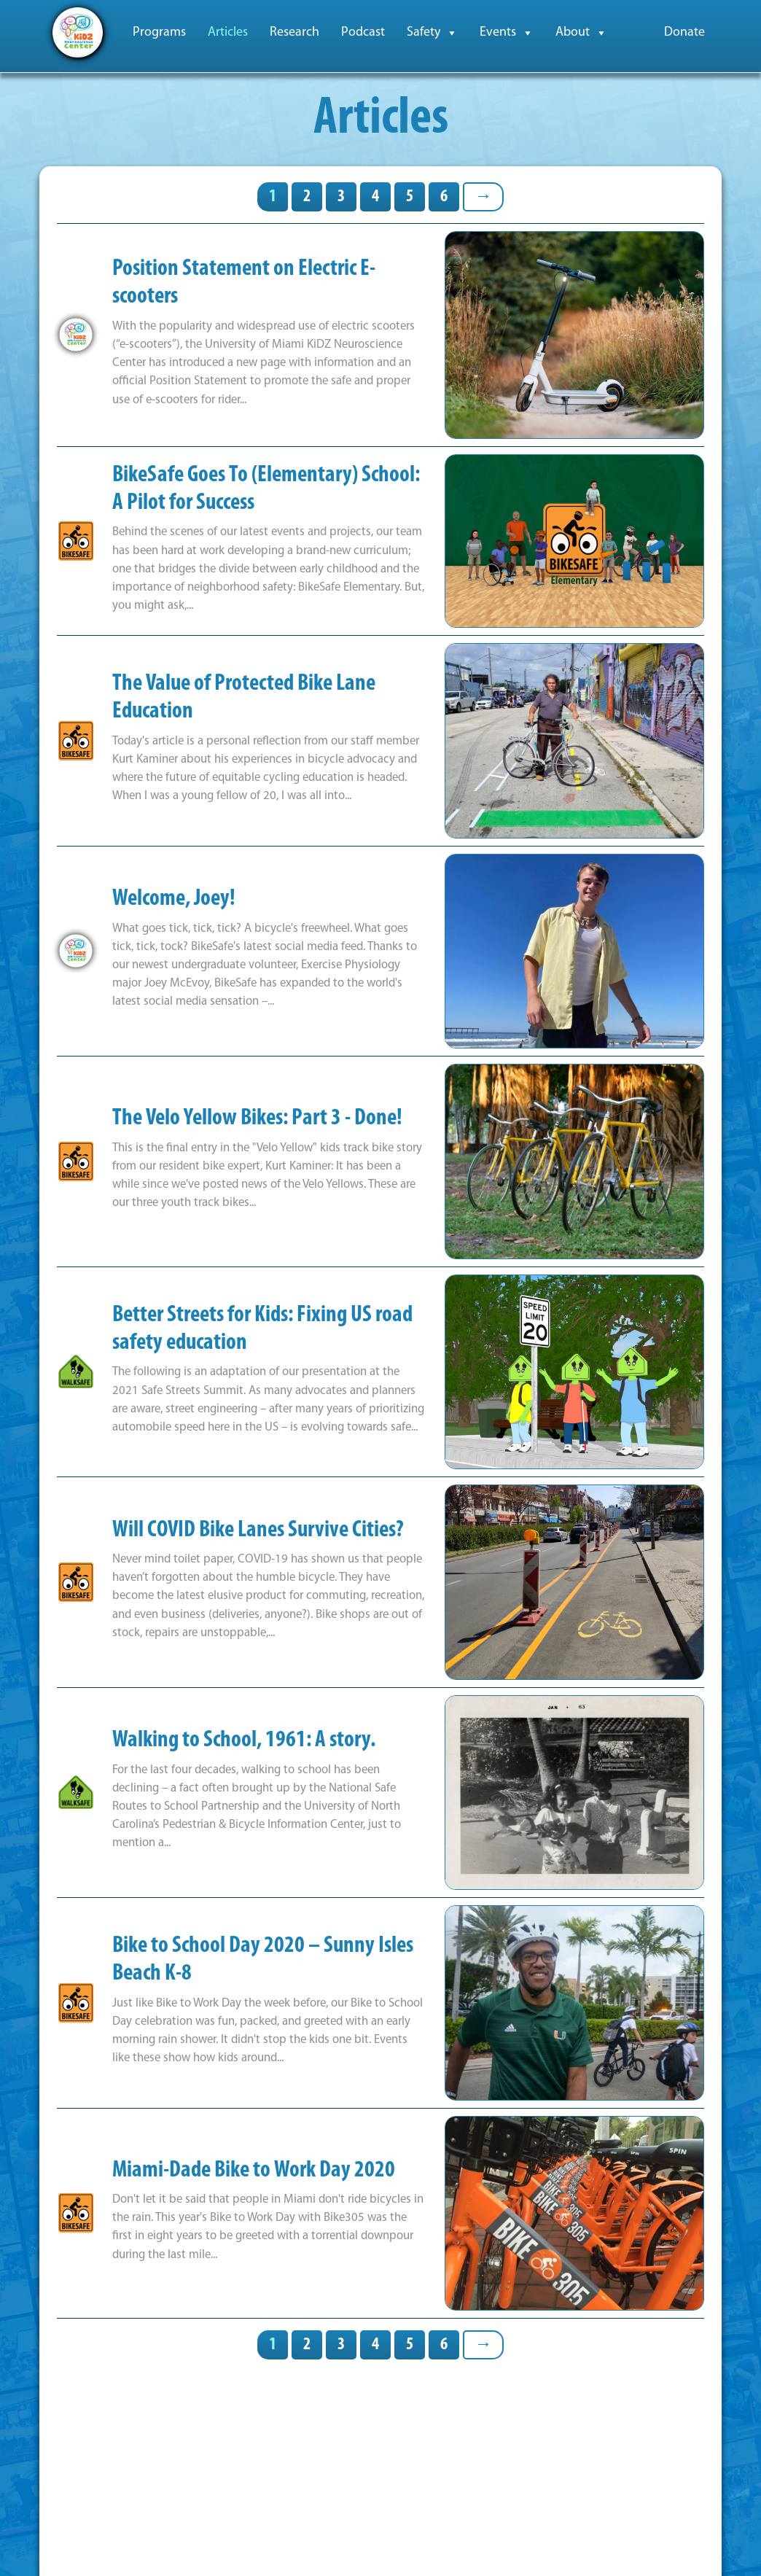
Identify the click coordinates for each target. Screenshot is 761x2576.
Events (507, 32)
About (581, 32)
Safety (432, 32)
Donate (684, 32)
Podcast (363, 32)
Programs (159, 32)
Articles (228, 32)
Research (294, 32)
